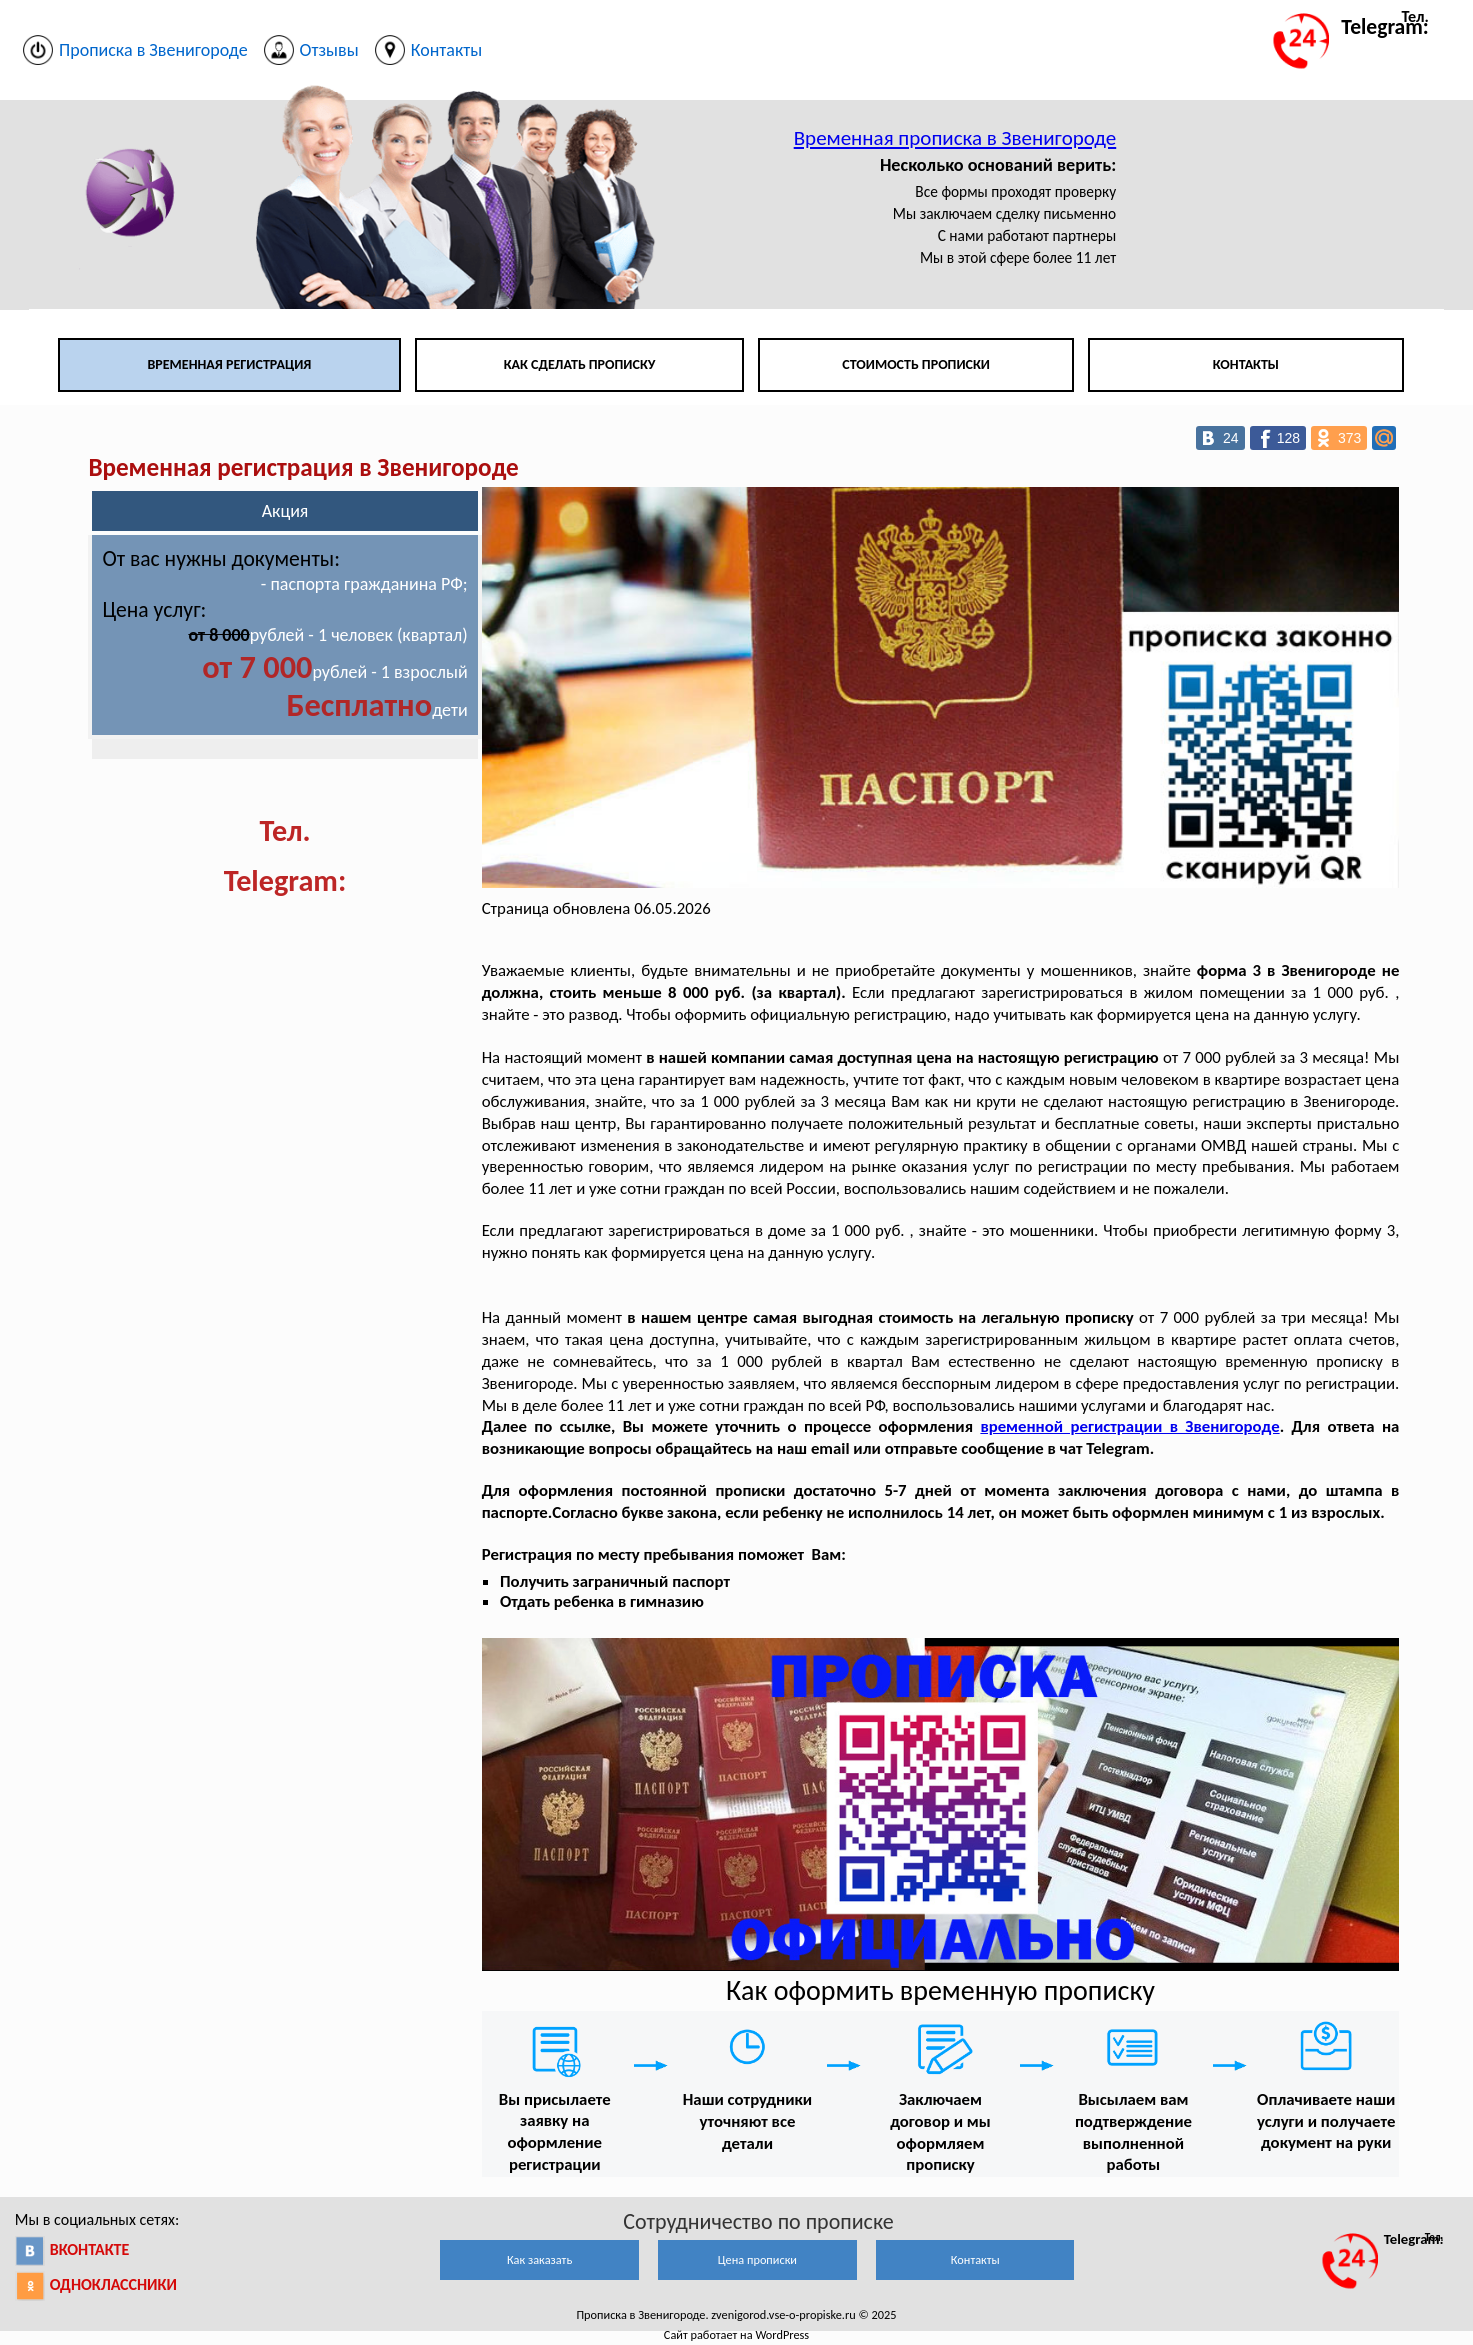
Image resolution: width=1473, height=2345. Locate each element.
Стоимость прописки (916, 364)
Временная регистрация (229, 364)
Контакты (1246, 364)
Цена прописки (757, 2259)
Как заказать (539, 2259)
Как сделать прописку (580, 364)
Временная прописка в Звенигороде (955, 138)
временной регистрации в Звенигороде (1129, 1426)
